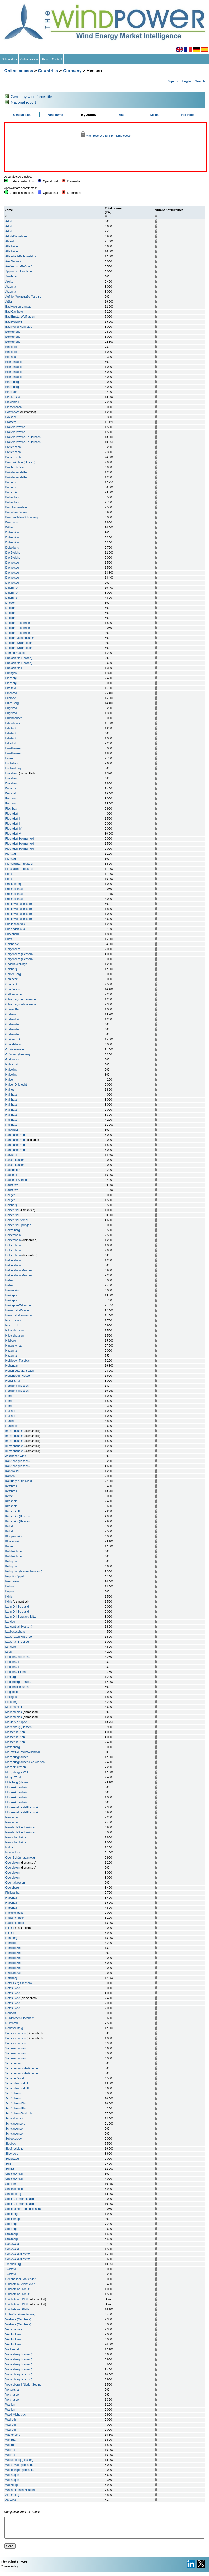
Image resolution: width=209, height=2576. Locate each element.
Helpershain (13, 1235)
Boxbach (11, 417)
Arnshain (11, 276)
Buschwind (12, 522)
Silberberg (12, 2153)
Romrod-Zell (13, 1948)
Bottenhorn (12, 412)
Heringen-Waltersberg (19, 1305)
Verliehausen (13, 2329)
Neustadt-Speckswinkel (20, 1827)
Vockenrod (12, 2349)
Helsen (9, 1280)
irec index (187, 115)
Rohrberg (11, 1938)
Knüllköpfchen (14, 1551)
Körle (8, 1596)
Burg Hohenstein (16, 507)
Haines (9, 1089)
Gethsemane (13, 994)
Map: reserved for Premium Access (105, 134)
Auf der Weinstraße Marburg (23, 296)
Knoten (10, 1546)
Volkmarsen (13, 2394)
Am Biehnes (13, 261)
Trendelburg (13, 2264)
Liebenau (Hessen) (17, 1656)
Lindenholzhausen (17, 1687)
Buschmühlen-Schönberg (21, 517)
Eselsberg (11, 773)
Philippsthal (12, 1892)
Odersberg (12, 1887)
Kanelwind (12, 1471)
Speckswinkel (14, 2173)
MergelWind (13, 1777)
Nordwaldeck (13, 1852)
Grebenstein (13, 1024)
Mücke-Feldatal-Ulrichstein (22, 1807)
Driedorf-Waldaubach (18, 643)
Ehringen (11, 673)
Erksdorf (10, 743)
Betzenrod (12, 346)
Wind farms (55, 115)
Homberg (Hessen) (17, 1385)
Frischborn (12, 934)
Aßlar (8, 301)
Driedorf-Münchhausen (20, 638)
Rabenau (11, 1897)
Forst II (9, 873)
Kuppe (9, 1591)
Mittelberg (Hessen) (18, 1782)
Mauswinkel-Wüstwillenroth (22, 1752)
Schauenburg (13, 2063)
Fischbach (12, 808)
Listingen (11, 1697)
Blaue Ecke (12, 397)
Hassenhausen (15, 1160)
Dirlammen (12, 587)
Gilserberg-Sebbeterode (20, 1004)
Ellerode (10, 698)
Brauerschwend (15, 427)
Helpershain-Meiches (18, 1270)
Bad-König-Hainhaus (18, 326)
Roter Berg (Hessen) (18, 1983)
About (45, 59)
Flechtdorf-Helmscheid (19, 838)
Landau (10, 1621)
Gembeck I (12, 984)
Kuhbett (10, 1586)
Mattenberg (12, 1747)
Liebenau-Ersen (15, 1672)
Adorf (8, 221)
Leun (8, 1651)
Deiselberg (12, 547)
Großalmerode (14, 1049)
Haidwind (11, 1069)
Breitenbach (13, 447)
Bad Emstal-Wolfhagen (20, 316)
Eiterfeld (10, 688)
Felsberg (11, 798)
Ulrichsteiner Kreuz (17, 2289)
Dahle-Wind (13, 532)
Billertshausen (14, 362)
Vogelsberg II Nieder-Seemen (24, 2384)
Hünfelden (12, 1426)
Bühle (9, 527)
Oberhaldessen (15, 1882)
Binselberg (12, 382)
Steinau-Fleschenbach (19, 2199)
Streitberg (11, 2234)
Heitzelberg (12, 1230)
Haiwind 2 (11, 1129)
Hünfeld (10, 1421)
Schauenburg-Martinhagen (22, 2068)
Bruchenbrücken (15, 467)
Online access (29, 59)
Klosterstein (13, 1541)
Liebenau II (12, 1661)
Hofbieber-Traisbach (18, 1360)
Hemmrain (12, 1290)
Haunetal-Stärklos (16, 1180)
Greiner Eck (13, 1039)
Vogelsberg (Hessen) (18, 2354)
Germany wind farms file (31, 97)
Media (154, 115)
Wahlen (10, 2404)
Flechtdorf (11, 813)
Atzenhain (11, 286)
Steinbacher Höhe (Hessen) (23, 2209)
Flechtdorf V (13, 833)
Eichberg (11, 678)
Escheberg (12, 763)
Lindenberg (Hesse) (18, 1682)
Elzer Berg (12, 703)
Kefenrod (11, 1486)
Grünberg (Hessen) (17, 1054)
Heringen (11, 1295)
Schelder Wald (14, 2078)
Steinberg (11, 2214)
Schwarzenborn (15, 2128)
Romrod (10, 1943)
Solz (8, 2163)
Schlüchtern (13, 2093)
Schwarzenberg (15, 2123)
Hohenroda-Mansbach (19, 1370)
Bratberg (10, 422)
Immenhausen (14, 1431)
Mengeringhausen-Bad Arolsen (25, 1762)
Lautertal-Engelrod (17, 1641)
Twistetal (11, 2269)
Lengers (10, 1646)
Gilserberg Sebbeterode (20, 999)
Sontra (9, 2168)
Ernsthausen (13, 748)
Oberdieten (12, 1862)
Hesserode (12, 1325)
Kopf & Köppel (14, 1576)
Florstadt (11, 853)
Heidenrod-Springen (18, 1225)
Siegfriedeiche (14, 2148)
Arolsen (10, 281)
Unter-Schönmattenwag (20, 2314)
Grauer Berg (13, 1009)
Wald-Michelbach (16, 2414)
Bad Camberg (14, 311)
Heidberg (11, 1205)
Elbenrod (11, 693)
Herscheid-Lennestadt (19, 1315)
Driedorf (10, 602)
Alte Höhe (11, 246)
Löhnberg (11, 1702)
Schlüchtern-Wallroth (18, 2113)
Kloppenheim (13, 1536)
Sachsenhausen (15, 2033)
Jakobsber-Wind (15, 1456)
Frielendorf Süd (15, 929)
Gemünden (12, 989)
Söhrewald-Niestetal (18, 2254)
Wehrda (10, 2439)
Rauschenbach (15, 1917)
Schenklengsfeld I (16, 2083)
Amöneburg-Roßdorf (18, 266)
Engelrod (11, 708)
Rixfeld (9, 1927)
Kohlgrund (12, 1561)
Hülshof (10, 1411)
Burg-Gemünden (16, 512)
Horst (8, 1395)
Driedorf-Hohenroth (17, 623)
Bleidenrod (12, 402)
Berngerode (13, 331)
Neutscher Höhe (15, 1837)
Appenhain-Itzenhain (18, 271)
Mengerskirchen (15, 1767)
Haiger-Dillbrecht (16, 1084)
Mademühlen (13, 1707)
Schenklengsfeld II (17, 2088)
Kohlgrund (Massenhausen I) (23, 1571)
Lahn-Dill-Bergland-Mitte (20, 1616)
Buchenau (11, 482)
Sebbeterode (13, 2138)
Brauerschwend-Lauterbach (23, 437)
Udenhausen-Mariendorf (20, 2279)
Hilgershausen (14, 1330)
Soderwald (12, 2158)
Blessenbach (13, 407)
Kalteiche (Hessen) (17, 1461)
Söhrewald (12, 2244)
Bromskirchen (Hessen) (20, 462)
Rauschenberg (14, 1922)
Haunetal (11, 1175)
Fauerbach (12, 788)
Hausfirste (11, 1185)
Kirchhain (11, 1501)
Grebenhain (13, 1019)
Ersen (9, 758)
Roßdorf (10, 2013)
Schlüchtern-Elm (16, 2103)
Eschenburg (13, 768)
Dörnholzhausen (15, 653)
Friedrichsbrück (15, 924)
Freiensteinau (14, 889)
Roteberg (11, 1978)
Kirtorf (9, 1526)
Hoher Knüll (13, 1380)
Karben (10, 1476)
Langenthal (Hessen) (18, 1626)
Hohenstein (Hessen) (18, 1375)
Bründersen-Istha (16, 472)
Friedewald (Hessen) (18, 904)
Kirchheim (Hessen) (18, 1516)
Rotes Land (12, 1988)
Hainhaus (11, 1094)
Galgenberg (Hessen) (19, 954)
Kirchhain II (12, 1511)
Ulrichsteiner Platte (17, 2299)
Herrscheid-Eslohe (17, 1310)
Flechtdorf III (13, 823)
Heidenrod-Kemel (16, 1220)
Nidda (9, 1847)
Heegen (10, 1195)
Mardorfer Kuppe (16, 1722)
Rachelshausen (15, 1912)
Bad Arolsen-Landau (18, 306)
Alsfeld (9, 241)
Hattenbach (12, 1170)
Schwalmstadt (14, 2118)
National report (23, 102)
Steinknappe (13, 2219)
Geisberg (11, 969)
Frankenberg (13, 884)
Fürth (8, 939)
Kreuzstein (12, 1581)
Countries (48, 70)
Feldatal (10, 793)
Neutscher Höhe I (16, 1842)
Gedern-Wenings (16, 964)
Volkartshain (13, 2389)
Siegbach (11, 2143)
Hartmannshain (15, 1134)
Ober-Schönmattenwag (20, 1857)
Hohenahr (11, 1365)
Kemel (9, 1496)
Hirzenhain (12, 1350)
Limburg (10, 1677)
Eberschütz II (13, 668)
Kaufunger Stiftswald (18, 1481)
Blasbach (11, 392)
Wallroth (10, 2419)
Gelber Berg (13, 974)
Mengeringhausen (16, 1757)
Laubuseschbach (16, 1631)
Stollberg (11, 2224)
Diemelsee (12, 562)
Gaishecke (12, 944)
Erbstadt (10, 728)
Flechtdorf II (13, 818)
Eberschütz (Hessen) (18, 658)
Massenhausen (15, 1732)
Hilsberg (10, 1340)
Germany (72, 70)
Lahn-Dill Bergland (17, 1606)
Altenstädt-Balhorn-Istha (20, 256)
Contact (57, 59)
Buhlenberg (12, 497)
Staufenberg (13, 2194)
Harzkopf (11, 1155)
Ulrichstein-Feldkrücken (20, 2284)
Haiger (9, 1079)
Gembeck (11, 979)
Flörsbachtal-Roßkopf (19, 863)
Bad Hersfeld (13, 321)
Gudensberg (13, 1059)
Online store (9, 59)
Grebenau (11, 1014)
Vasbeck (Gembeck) (18, 2319)
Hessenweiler (14, 1320)
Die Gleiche (12, 552)
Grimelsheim (13, 1044)
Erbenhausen (13, 718)
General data (22, 115)
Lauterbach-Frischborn (19, 1636)
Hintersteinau (13, 1345)
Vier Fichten (13, 2334)
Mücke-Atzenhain (16, 1787)
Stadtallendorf (14, 2188)
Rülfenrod (11, 2023)
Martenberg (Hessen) (18, 1727)
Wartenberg (12, 2434)
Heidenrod (12, 1210)
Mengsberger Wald (17, 1772)
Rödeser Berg (14, 2028)
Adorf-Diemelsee (16, 236)
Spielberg (11, 2183)
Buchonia (11, 492)
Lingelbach (12, 1692)
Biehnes (10, 357)
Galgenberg (13, 949)
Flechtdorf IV (13, 828)
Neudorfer (11, 1817)
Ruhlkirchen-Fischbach (20, 2018)
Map (121, 115)
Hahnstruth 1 (13, 1064)
